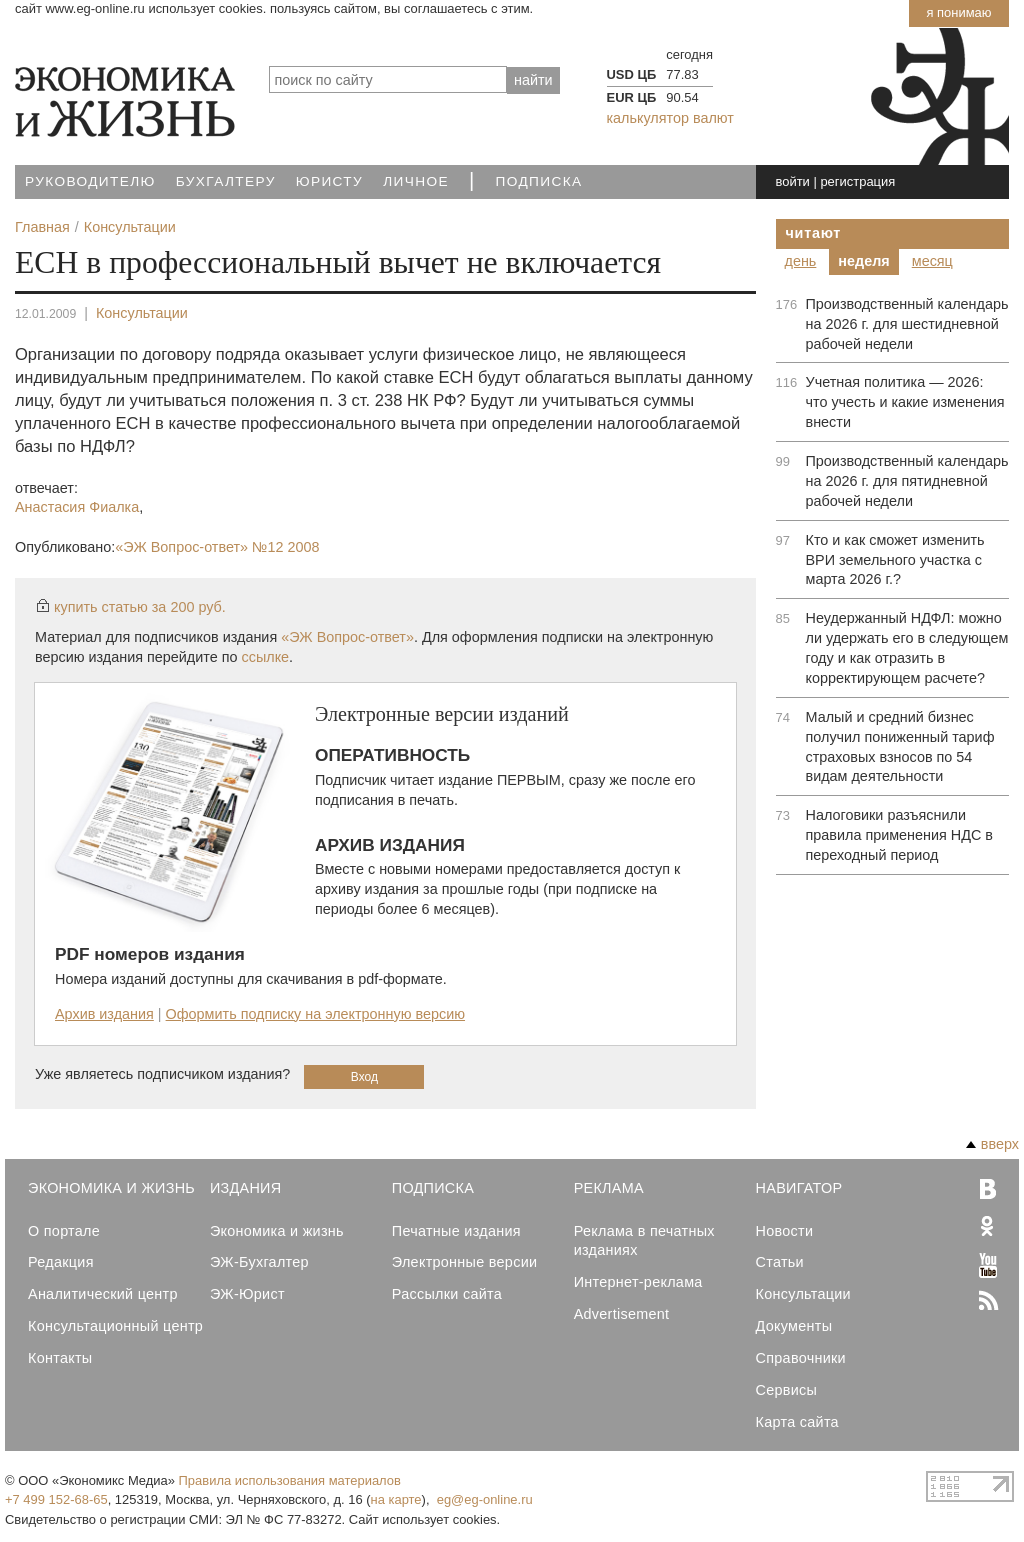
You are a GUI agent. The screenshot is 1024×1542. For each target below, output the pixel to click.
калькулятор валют (670, 118)
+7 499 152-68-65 (56, 1499)
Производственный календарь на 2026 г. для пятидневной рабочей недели (907, 481)
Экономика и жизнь (277, 1231)
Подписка (539, 181)
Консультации (142, 313)
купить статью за (140, 607)
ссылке (266, 657)
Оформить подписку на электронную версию (315, 1014)
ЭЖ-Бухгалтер (259, 1262)
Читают (814, 233)
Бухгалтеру (226, 181)
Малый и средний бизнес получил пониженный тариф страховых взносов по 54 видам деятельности (900, 747)
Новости (785, 1231)
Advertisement (622, 1314)
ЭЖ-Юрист (247, 1294)
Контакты (60, 1358)
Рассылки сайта (447, 1294)
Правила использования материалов (290, 1480)
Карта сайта (797, 1422)
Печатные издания (456, 1231)
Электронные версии (465, 1262)
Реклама (609, 1188)
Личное (416, 181)
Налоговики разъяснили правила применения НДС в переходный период (900, 835)
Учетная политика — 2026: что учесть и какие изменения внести (905, 402)
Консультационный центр (115, 1326)
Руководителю (90, 181)
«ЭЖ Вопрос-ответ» (217, 547)
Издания (246, 1188)
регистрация (857, 181)
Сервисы (787, 1390)
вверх (992, 1144)
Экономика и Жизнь (111, 1188)
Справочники (801, 1358)
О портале (64, 1231)
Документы (794, 1326)
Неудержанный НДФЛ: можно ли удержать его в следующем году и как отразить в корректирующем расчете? (907, 648)
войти (793, 181)
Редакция (61, 1262)
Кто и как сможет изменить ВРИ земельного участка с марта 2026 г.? (895, 560)
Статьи (780, 1262)
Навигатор (799, 1188)
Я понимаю (958, 12)
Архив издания (104, 1014)
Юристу (329, 181)
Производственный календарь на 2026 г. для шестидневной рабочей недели (907, 324)
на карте (396, 1499)
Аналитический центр (103, 1294)
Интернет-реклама (638, 1282)
